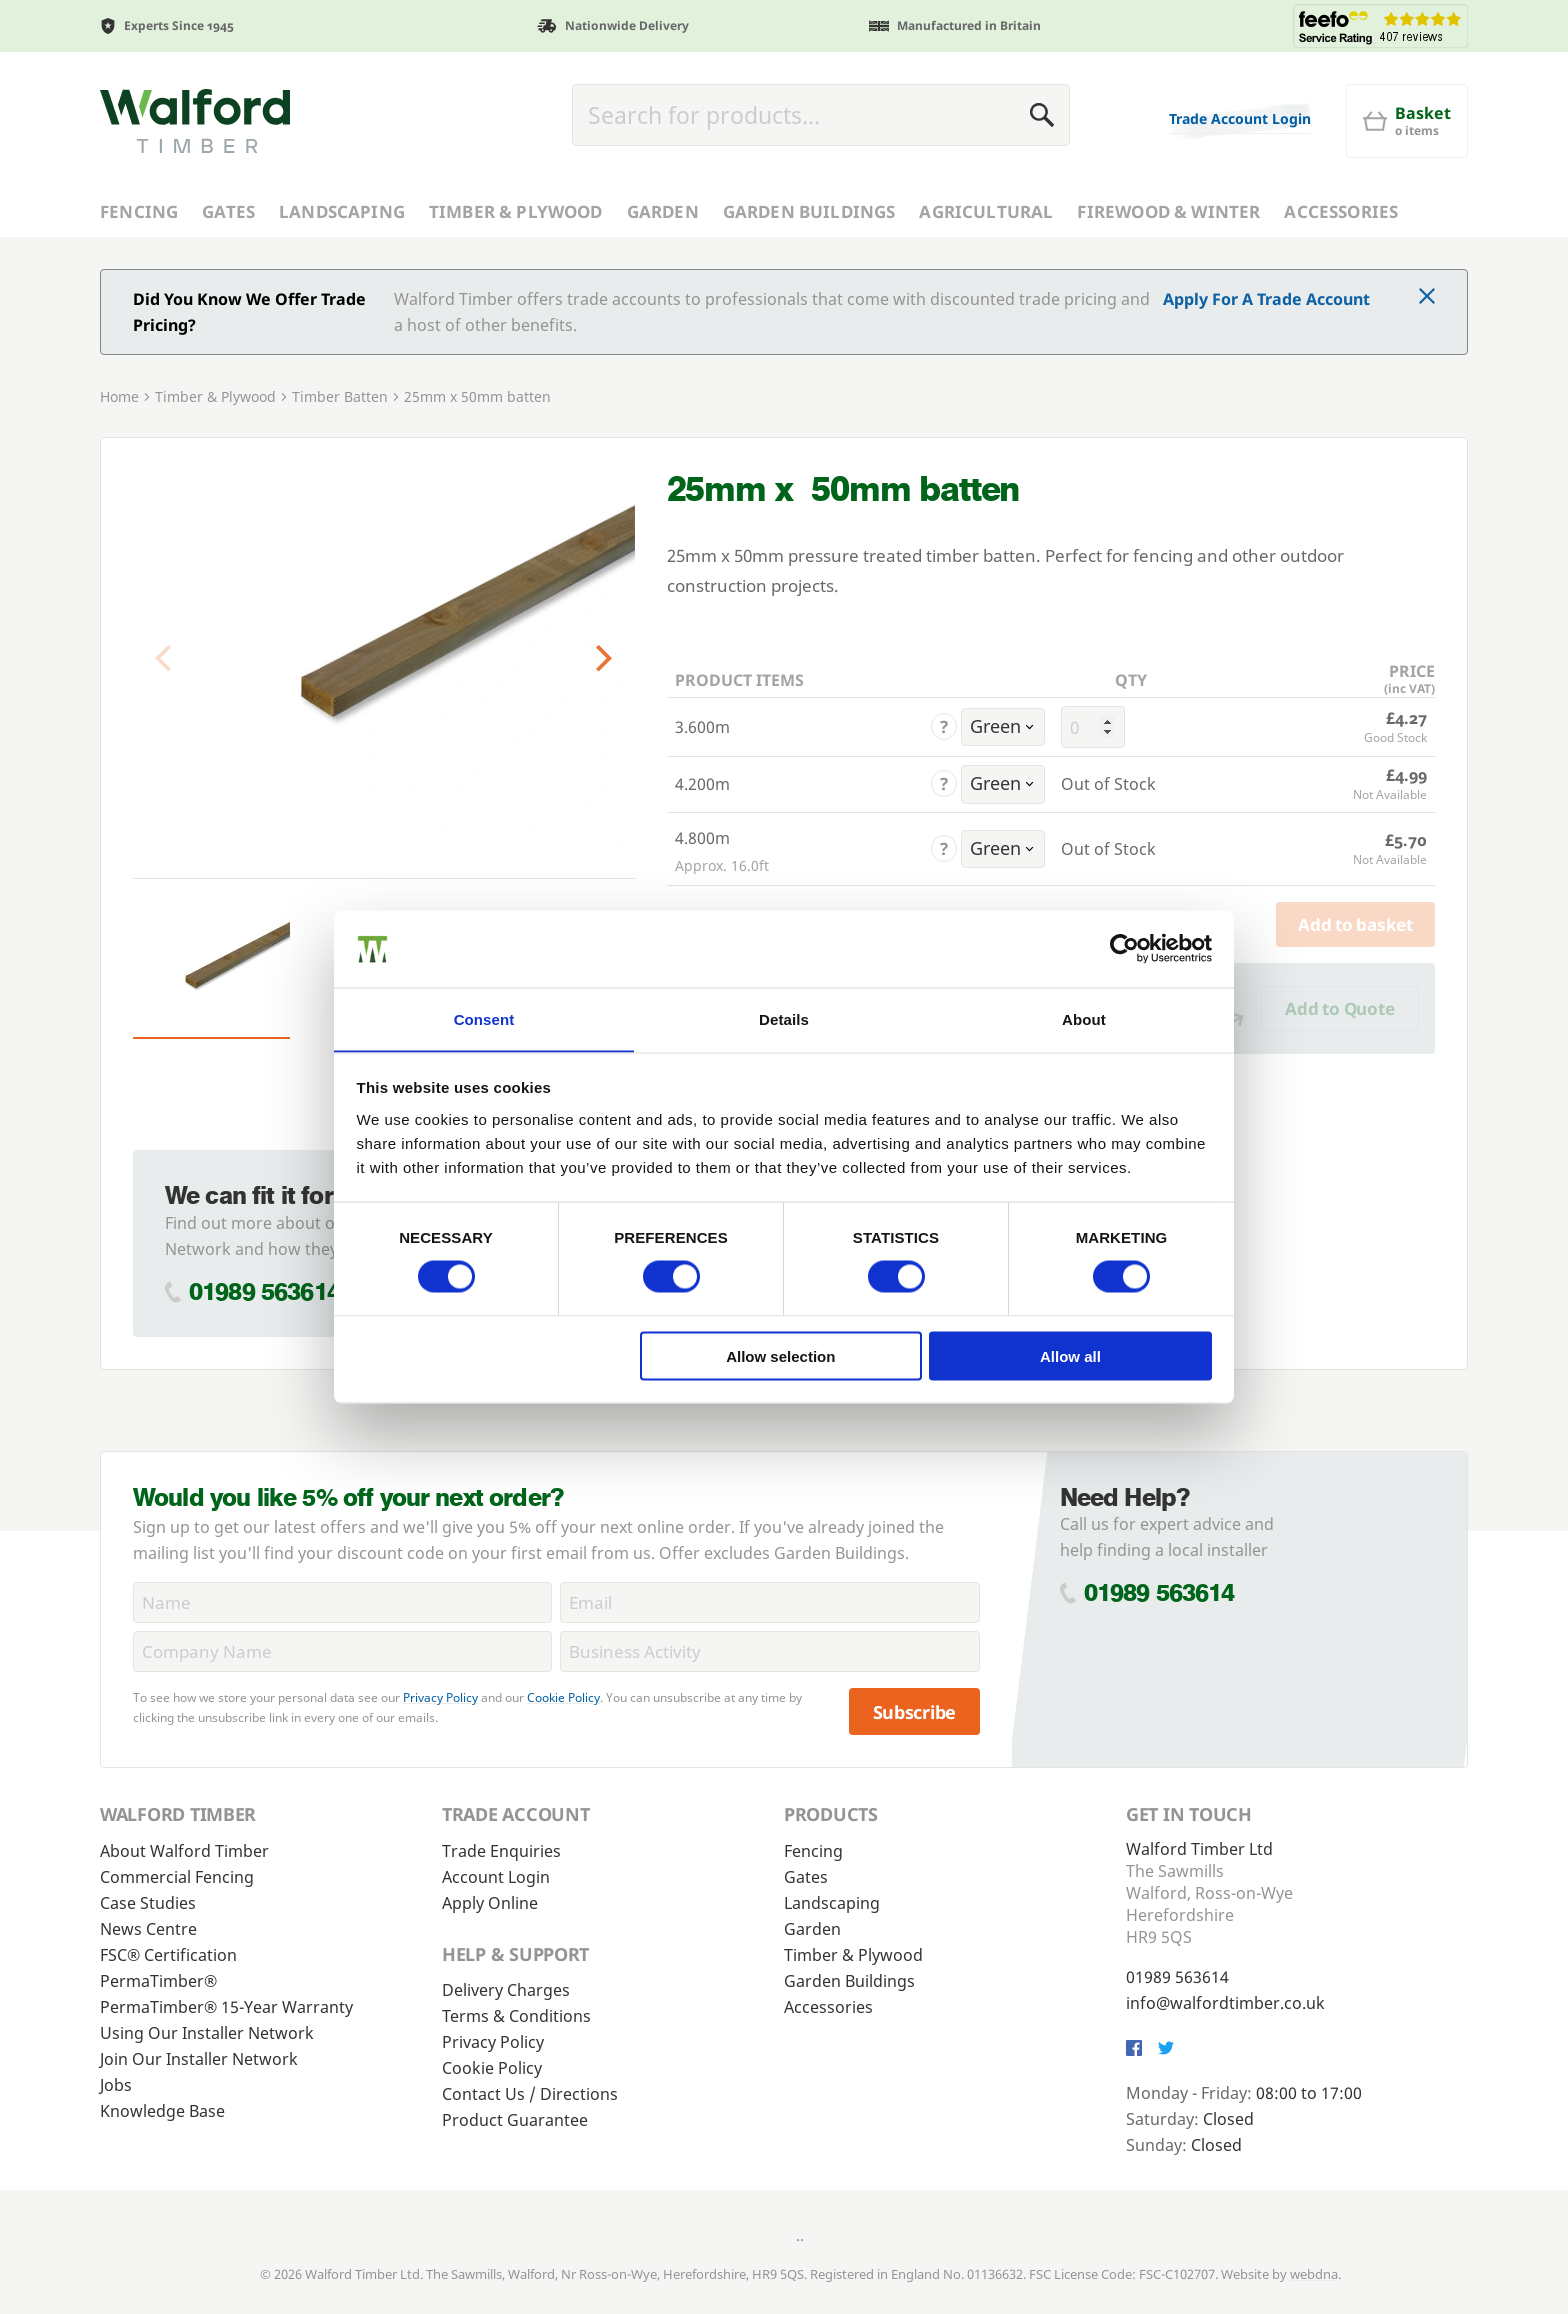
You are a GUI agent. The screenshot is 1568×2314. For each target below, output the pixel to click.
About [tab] (1084, 1018)
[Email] (769, 1602)
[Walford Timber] (195, 121)
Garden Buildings (809, 211)
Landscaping (342, 211)
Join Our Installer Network (199, 2059)
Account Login (496, 1877)
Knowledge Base (162, 2111)
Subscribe (915, 1712)
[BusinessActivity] (769, 1651)
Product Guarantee (515, 2120)
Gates (228, 211)
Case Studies (148, 1903)
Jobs (116, 2085)
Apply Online (490, 1903)
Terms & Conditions (516, 2016)
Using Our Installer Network (207, 2033)
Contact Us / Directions (530, 2094)
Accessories (1341, 211)
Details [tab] (784, 1018)
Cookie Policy (563, 1697)
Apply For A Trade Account (1266, 299)
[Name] (342, 1602)
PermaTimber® (158, 1981)
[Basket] (1407, 121)
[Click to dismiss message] (1427, 298)
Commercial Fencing (177, 1877)
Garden (663, 211)
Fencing (139, 211)
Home (119, 396)
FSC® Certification (168, 1955)
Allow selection (780, 1356)
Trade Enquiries (501, 1851)
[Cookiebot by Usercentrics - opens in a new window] (1124, 948)
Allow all (1070, 1356)
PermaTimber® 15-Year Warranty (226, 2007)
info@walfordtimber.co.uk (1225, 2003)
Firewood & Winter (1168, 211)
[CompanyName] (342, 1651)
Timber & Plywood (516, 211)
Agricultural (986, 211)
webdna (1314, 2274)
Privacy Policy (440, 1697)
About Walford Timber (184, 1851)
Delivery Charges (506, 1990)
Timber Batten (340, 396)
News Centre (148, 1929)
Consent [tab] (484, 1018)
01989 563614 (264, 1291)
